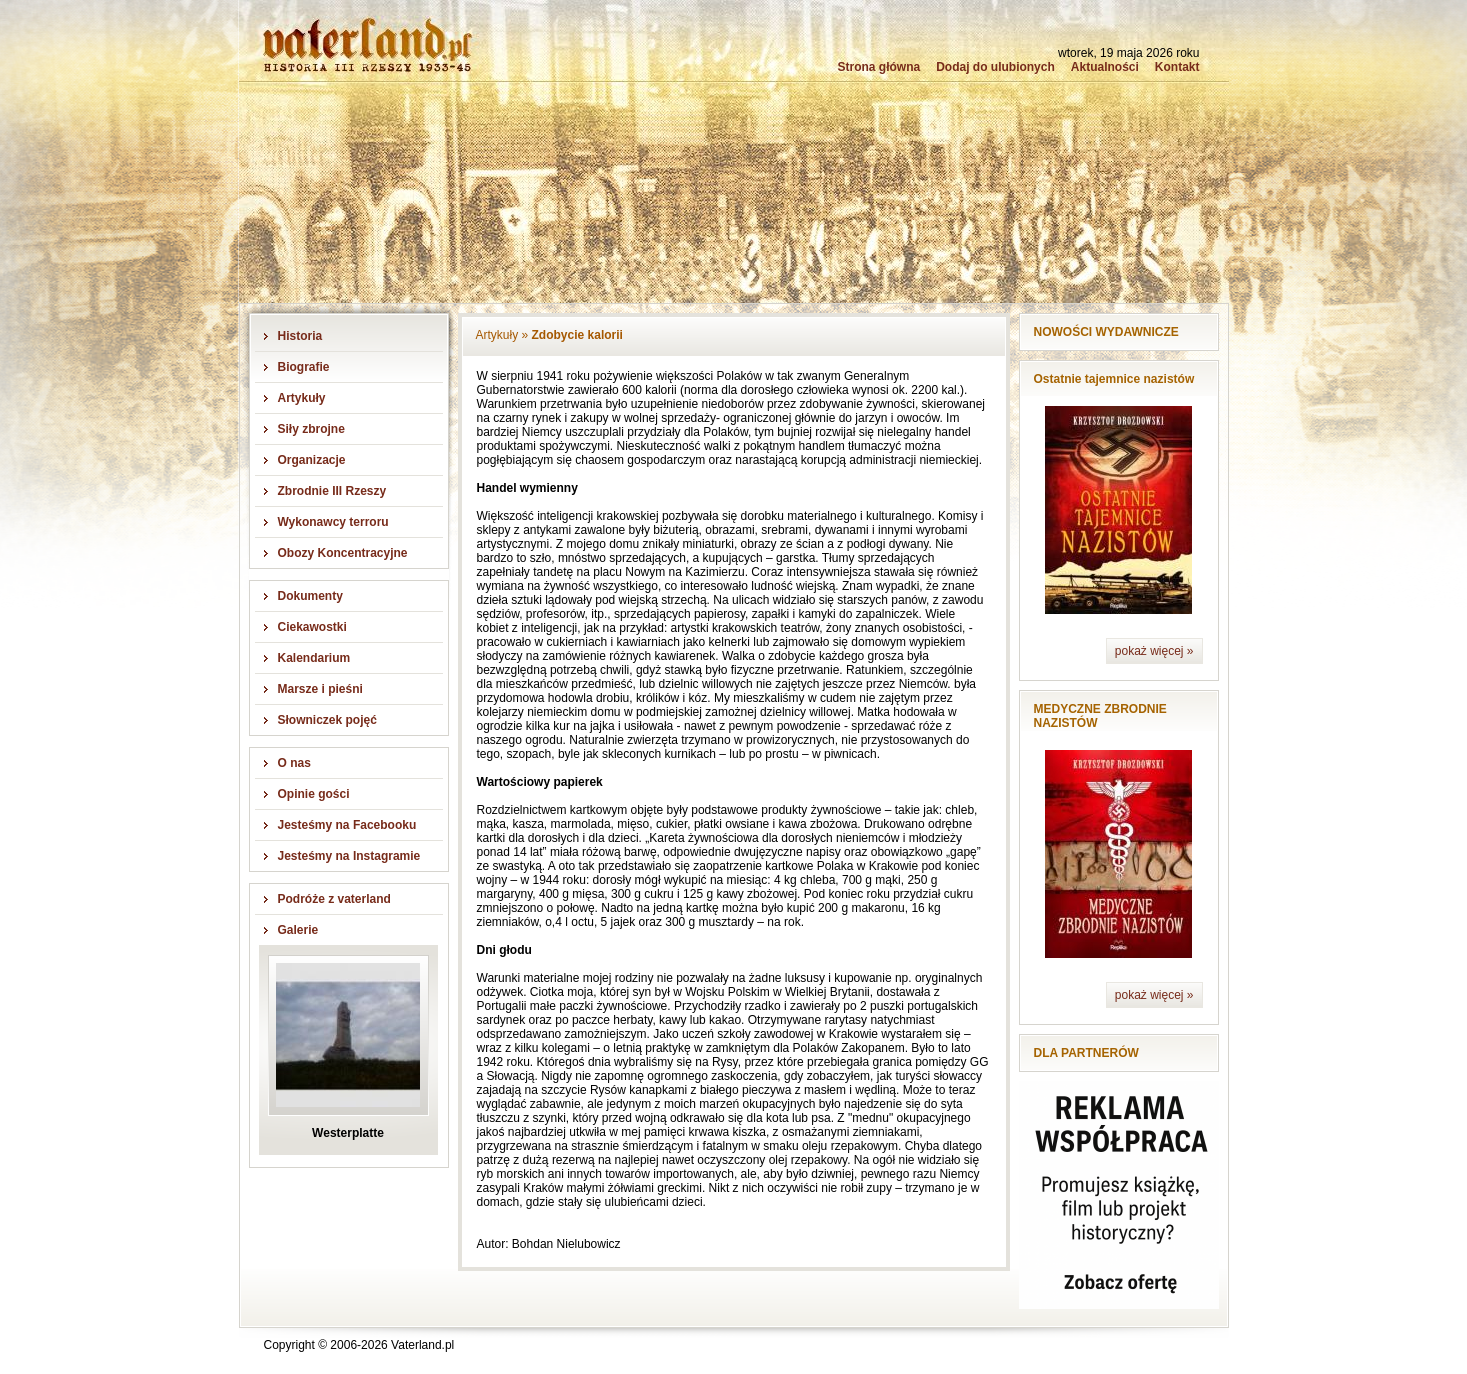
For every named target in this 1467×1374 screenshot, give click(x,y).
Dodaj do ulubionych (995, 67)
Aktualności (1105, 67)
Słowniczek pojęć (327, 720)
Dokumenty (310, 596)
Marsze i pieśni (320, 689)
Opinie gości (314, 794)
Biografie (304, 367)
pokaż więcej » (1154, 651)
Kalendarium (314, 658)
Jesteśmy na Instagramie (349, 856)
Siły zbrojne (311, 429)
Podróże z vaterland (334, 899)
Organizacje (312, 460)
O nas (294, 763)
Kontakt (1177, 67)
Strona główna (878, 67)
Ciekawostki (312, 627)
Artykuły (302, 398)
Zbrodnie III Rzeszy (332, 491)
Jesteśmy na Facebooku (347, 825)
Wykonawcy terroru (333, 522)
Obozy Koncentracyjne (343, 553)
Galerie (298, 930)
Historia (300, 336)
